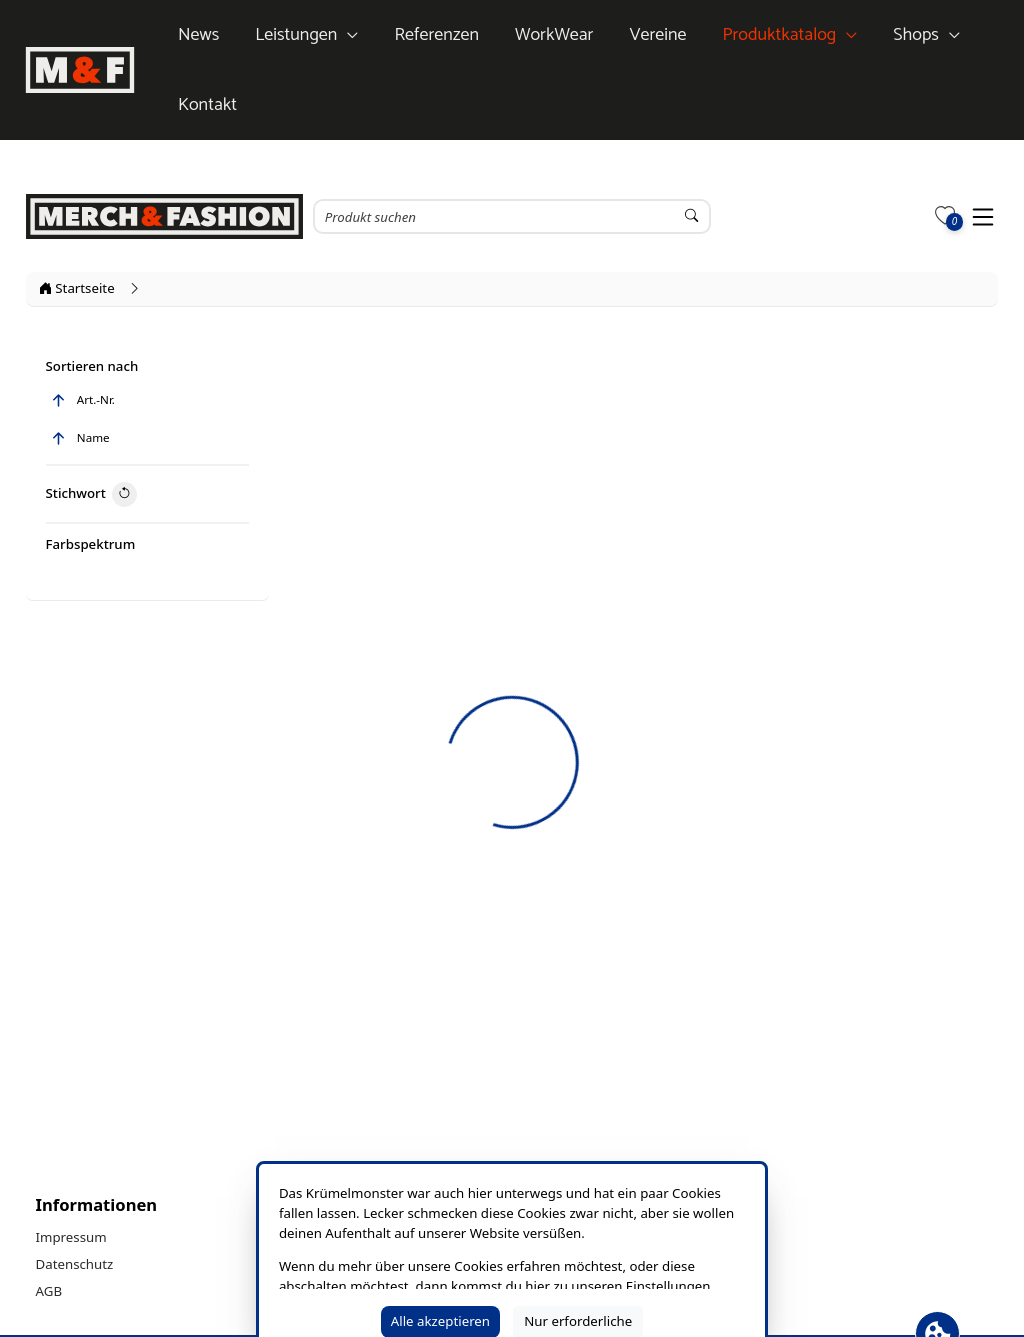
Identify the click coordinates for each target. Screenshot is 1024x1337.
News (198, 35)
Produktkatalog (779, 35)
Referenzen (436, 35)
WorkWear (554, 35)
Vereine (657, 35)
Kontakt (207, 105)
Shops (916, 35)
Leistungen (296, 35)
